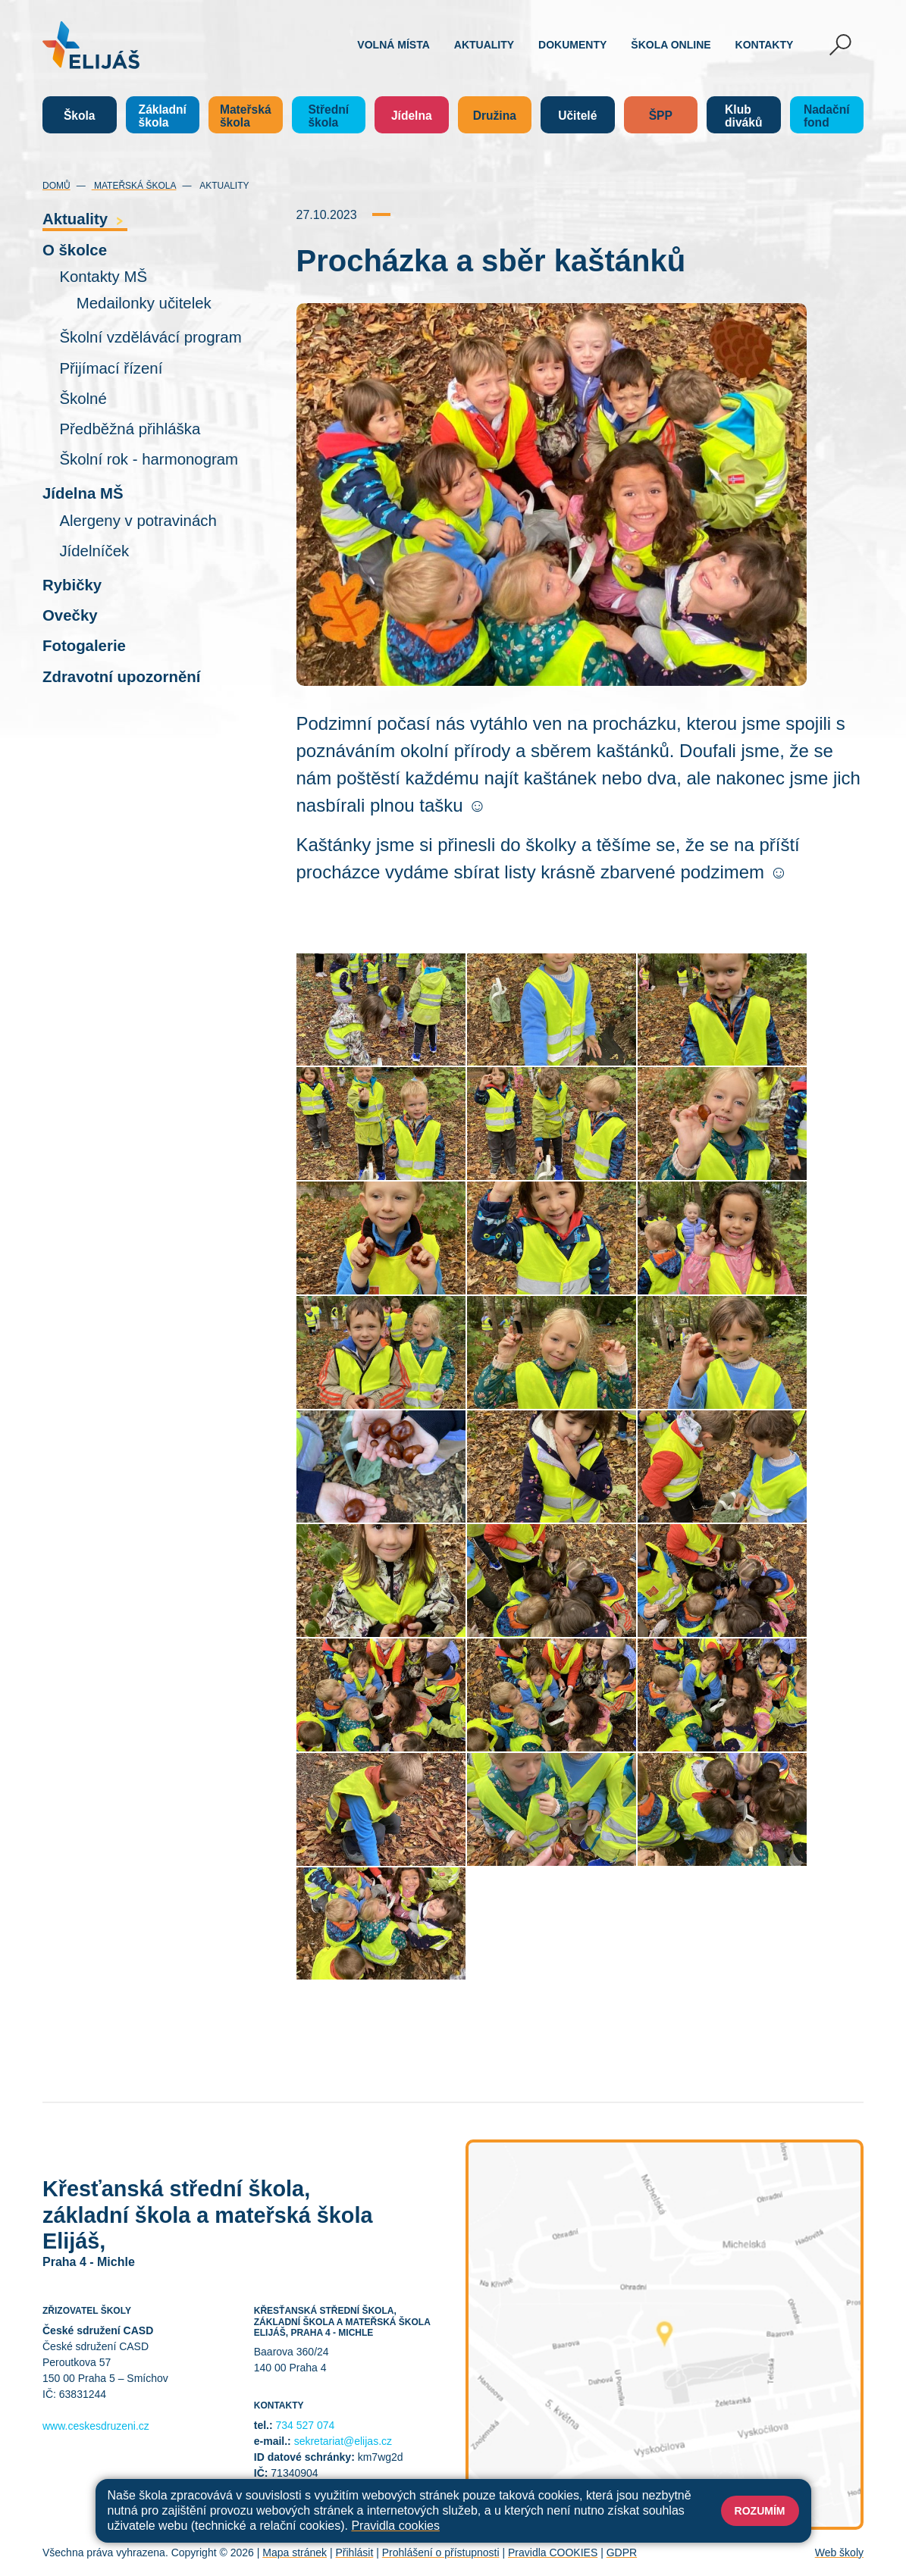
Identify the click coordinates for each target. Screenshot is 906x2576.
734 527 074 (305, 2425)
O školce (74, 250)
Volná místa (393, 45)
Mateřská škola (134, 185)
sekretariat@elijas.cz (343, 2441)
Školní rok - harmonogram (148, 459)
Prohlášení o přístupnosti (441, 2552)
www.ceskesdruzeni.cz (95, 2426)
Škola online (670, 45)
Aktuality (484, 45)
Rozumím (760, 2511)
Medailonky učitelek (144, 303)
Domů (56, 185)
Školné (82, 398)
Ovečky (70, 615)
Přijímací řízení (110, 368)
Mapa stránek (294, 2552)
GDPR (622, 2552)
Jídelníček (94, 551)
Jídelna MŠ (83, 493)
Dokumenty (572, 45)
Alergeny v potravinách (137, 520)
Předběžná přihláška (129, 429)
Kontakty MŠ (103, 276)
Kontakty (764, 45)
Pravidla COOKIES (552, 2552)
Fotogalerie (84, 645)
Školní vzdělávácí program (150, 337)
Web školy (839, 2552)
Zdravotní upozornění (121, 676)
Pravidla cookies (395, 2525)
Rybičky (72, 585)
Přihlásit (354, 2552)
